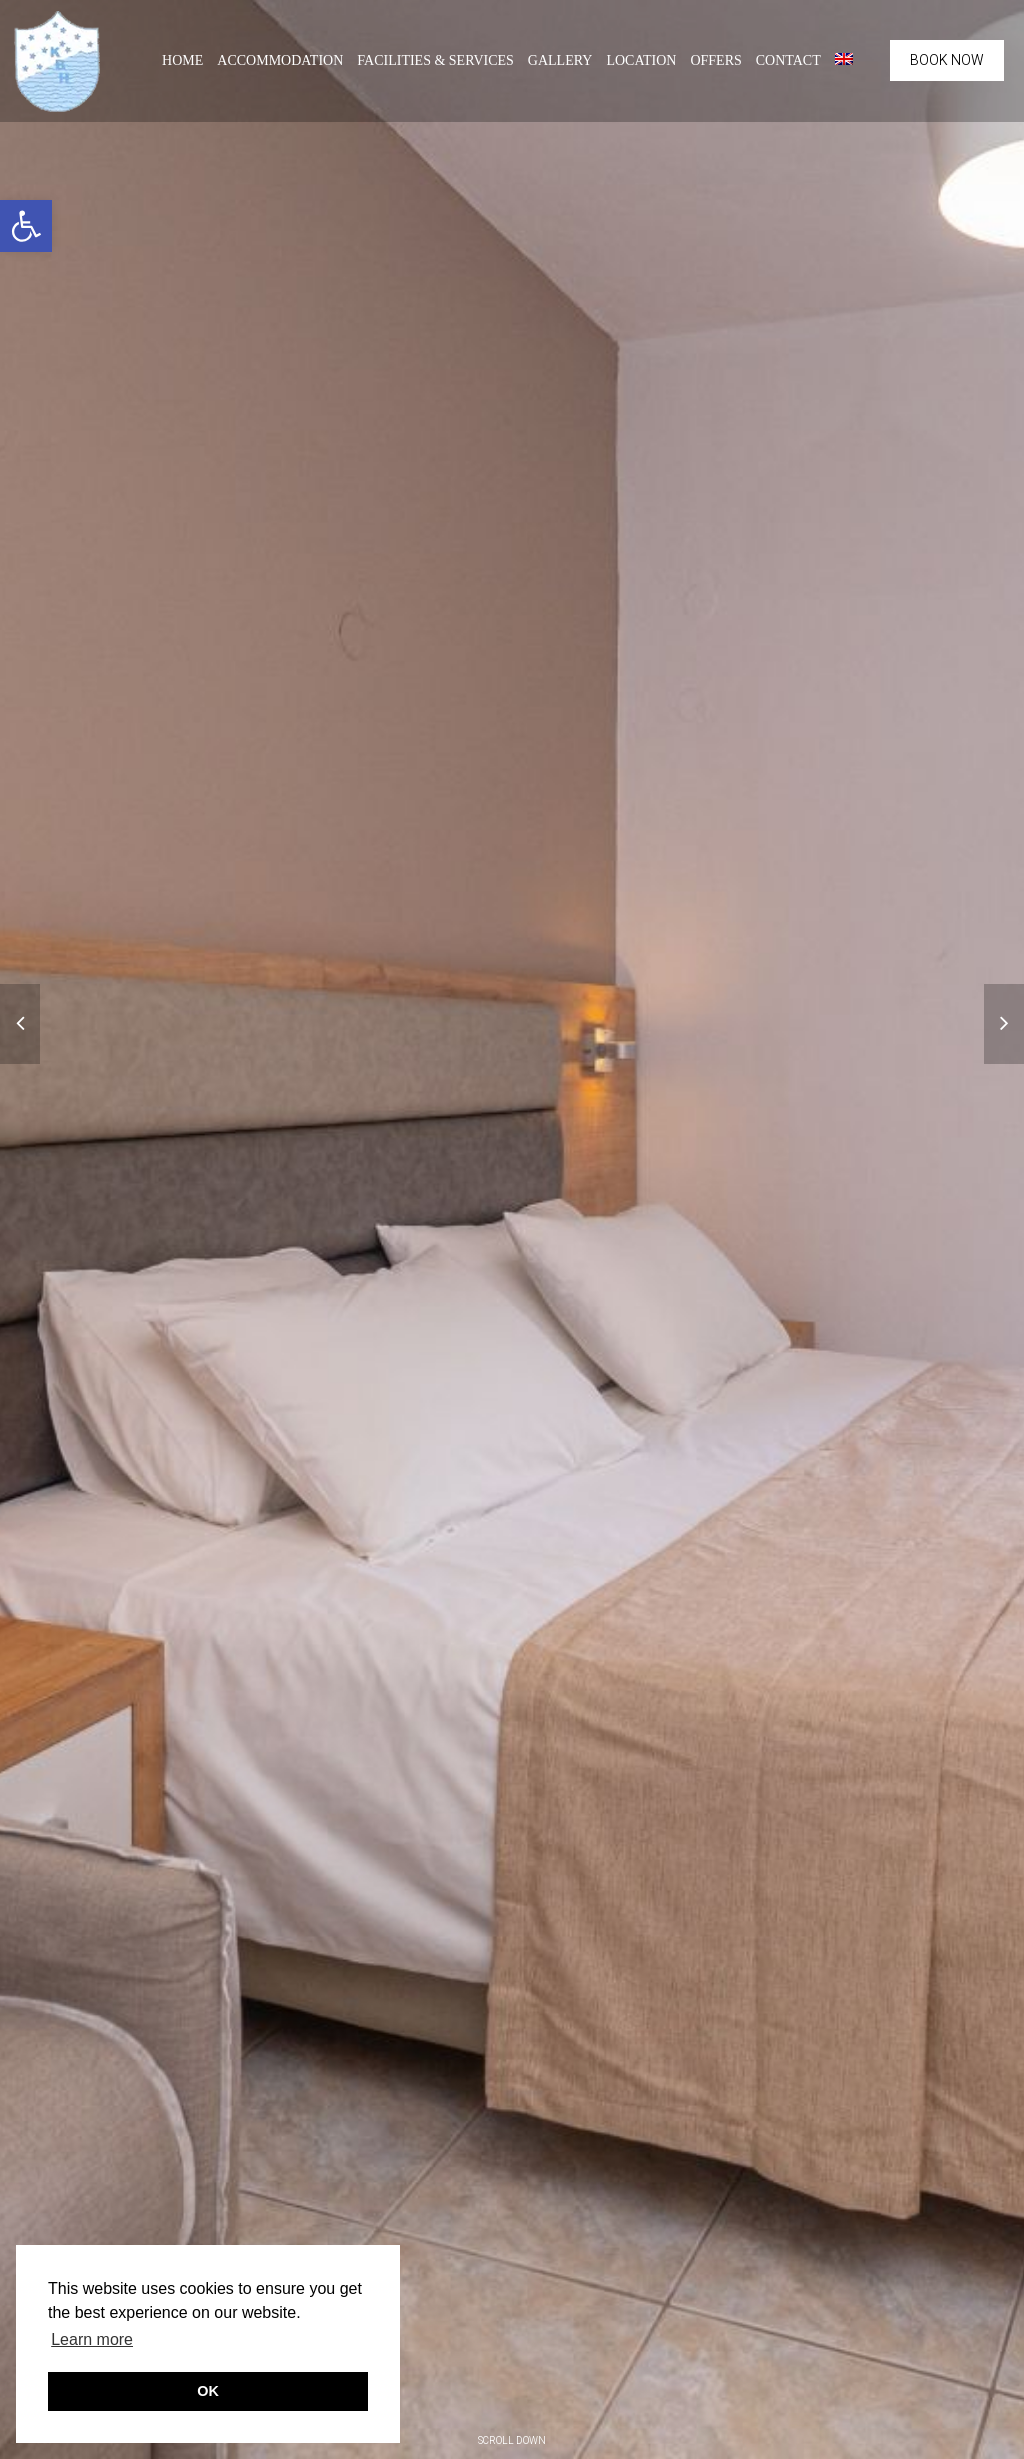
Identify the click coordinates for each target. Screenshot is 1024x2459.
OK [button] (208, 2391)
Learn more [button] (92, 2339)
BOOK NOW (947, 60)
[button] (26, 226)
